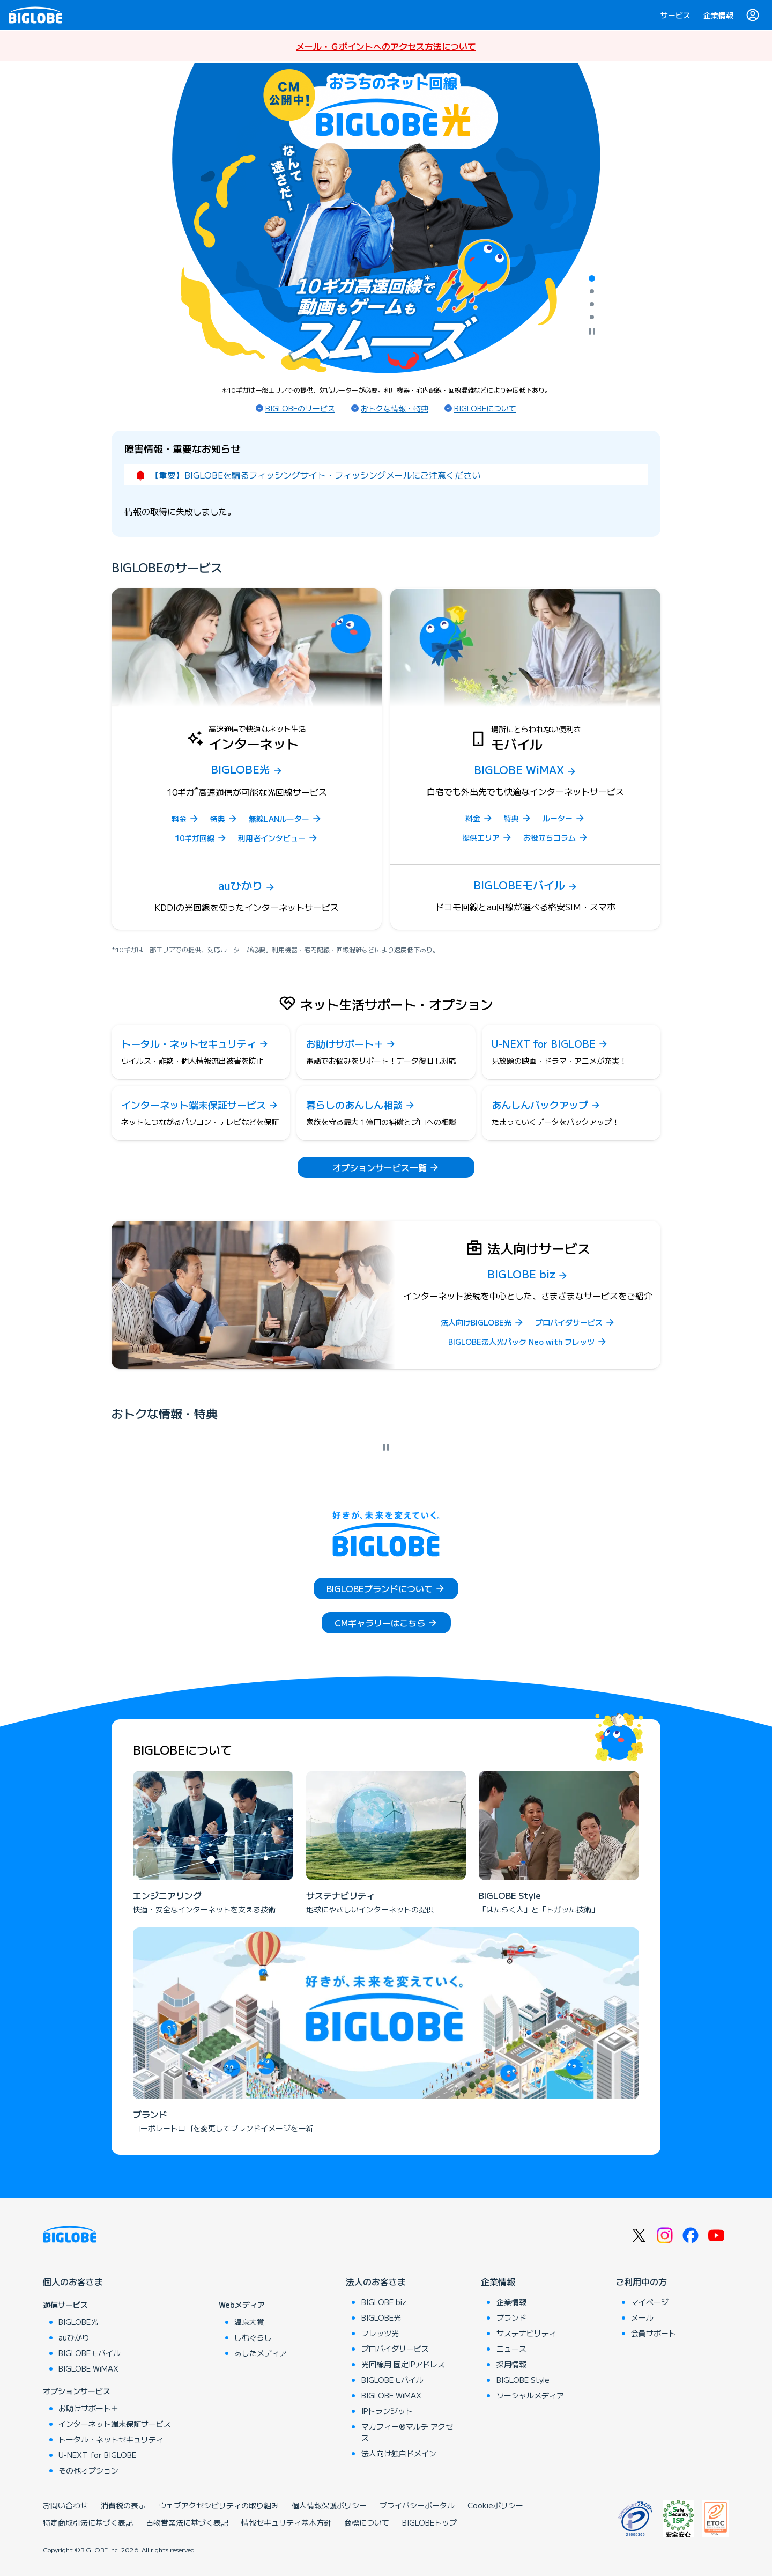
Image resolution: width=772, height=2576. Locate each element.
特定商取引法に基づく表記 (88, 2522)
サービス (675, 15)
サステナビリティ (526, 2333)
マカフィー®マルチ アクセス (407, 2432)
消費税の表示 (123, 2505)
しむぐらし (253, 2337)
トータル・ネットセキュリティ (111, 2439)
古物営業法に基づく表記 (187, 2522)
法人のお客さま (376, 2281)
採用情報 (511, 2364)
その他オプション (88, 2470)
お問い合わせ (65, 2505)
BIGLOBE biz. (385, 2302)
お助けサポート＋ (88, 2408)
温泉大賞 (249, 2321)
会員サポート (653, 2333)
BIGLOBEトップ (429, 2522)
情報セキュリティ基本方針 (286, 2522)
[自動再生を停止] (591, 332)
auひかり (74, 2337)
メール (642, 2317)
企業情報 (718, 15)
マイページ (650, 2302)
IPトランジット (387, 2410)
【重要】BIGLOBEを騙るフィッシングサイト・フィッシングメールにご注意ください (315, 474)
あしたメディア (260, 2352)
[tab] (591, 278)
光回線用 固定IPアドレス (403, 2364)
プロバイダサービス (395, 2348)
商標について (366, 2522)
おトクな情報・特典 (394, 408)
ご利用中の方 (641, 2281)
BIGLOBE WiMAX (88, 2368)
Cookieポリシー (495, 2505)
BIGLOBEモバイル (89, 2352)
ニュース (511, 2348)
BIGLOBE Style (523, 2379)
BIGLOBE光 (78, 2321)
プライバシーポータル (417, 2505)
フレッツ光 (380, 2333)
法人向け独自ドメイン (398, 2453)
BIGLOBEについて (485, 408)
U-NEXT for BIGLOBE (97, 2454)
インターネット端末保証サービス (114, 2423)
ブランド (511, 2317)
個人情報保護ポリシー (329, 2505)
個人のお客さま (73, 2281)
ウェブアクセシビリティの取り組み (219, 2505)
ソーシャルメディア (530, 2395)
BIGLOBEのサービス (300, 408)
